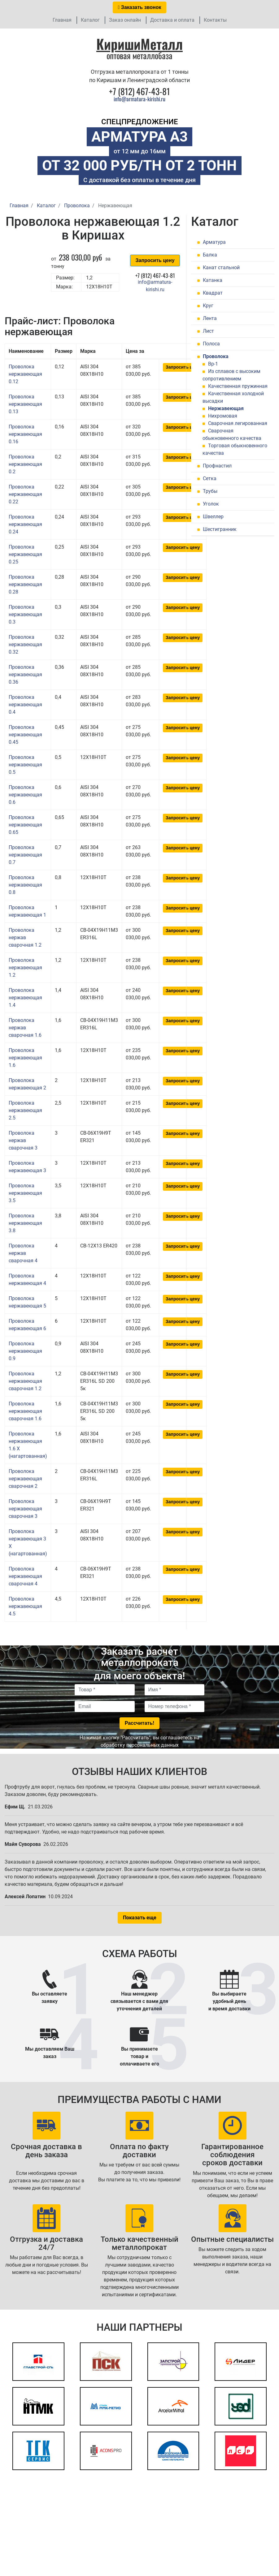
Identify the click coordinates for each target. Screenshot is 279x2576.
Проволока (216, 356)
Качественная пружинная (238, 386)
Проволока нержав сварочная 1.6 (25, 1027)
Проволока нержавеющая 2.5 (25, 1110)
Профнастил (217, 466)
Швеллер (213, 516)
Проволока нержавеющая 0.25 (25, 554)
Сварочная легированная (237, 423)
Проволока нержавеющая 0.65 (25, 824)
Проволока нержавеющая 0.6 (25, 794)
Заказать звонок (139, 7)
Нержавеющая (226, 408)
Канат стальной (221, 267)
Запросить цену (154, 260)
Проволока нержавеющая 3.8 (25, 1223)
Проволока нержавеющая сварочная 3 (25, 1508)
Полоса (211, 344)
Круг (208, 306)
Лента (210, 318)
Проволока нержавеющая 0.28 (25, 584)
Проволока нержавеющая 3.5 (25, 1193)
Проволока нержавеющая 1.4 (25, 997)
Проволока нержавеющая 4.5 (25, 1606)
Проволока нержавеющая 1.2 (25, 967)
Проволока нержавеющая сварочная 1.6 (25, 1411)
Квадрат (213, 293)
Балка (210, 255)
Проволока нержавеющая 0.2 (25, 464)
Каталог (90, 20)
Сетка (209, 478)
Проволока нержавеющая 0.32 (25, 644)
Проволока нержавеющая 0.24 (25, 524)
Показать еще (139, 1918)
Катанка (212, 280)
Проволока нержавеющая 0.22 (25, 494)
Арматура (214, 242)
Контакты (215, 20)
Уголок (211, 504)
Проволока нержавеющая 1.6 (25, 1057)
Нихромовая (222, 416)
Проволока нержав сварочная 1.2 (25, 937)
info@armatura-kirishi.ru (139, 99)
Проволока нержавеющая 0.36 (25, 674)
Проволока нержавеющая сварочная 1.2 (25, 1381)
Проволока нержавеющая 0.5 (25, 764)
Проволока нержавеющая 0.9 (25, 1351)
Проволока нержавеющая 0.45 (25, 734)
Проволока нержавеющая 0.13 (25, 404)
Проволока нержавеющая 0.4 (25, 704)
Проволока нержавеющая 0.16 (25, 434)
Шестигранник (220, 529)
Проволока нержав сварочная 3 (23, 1140)
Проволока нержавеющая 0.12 (25, 374)
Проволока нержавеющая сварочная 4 (25, 1576)
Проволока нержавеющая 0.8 (25, 884)
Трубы (210, 491)
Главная (62, 20)
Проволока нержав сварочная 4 (23, 1253)
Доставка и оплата (172, 20)
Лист (208, 331)
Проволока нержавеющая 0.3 (25, 614)
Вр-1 (213, 364)
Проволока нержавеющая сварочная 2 (25, 1478)
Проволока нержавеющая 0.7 (25, 854)
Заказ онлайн (125, 20)
